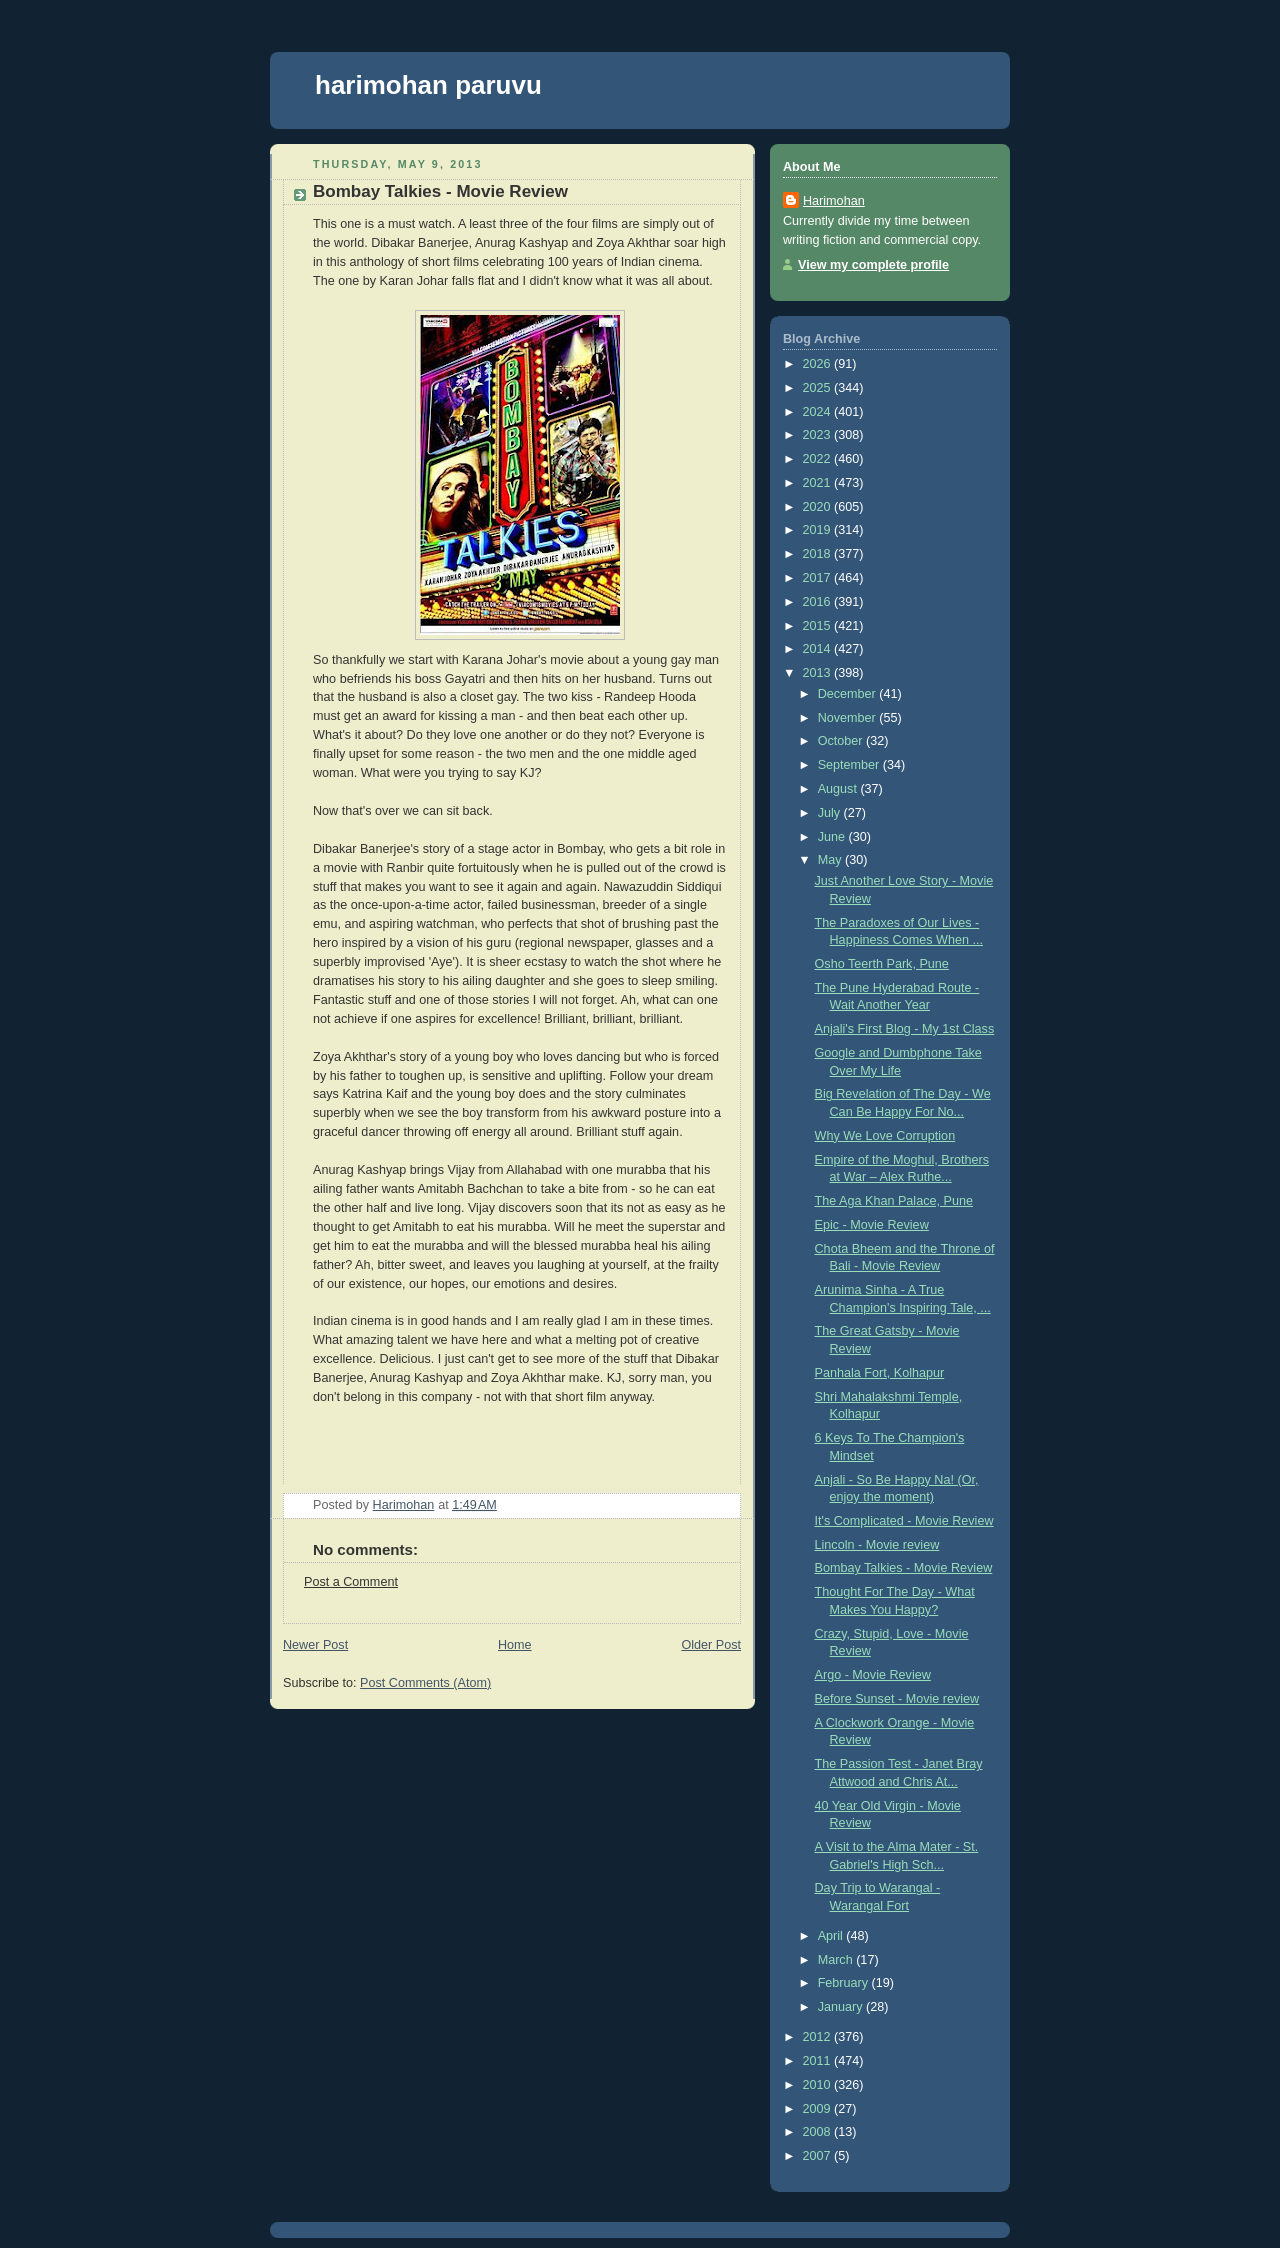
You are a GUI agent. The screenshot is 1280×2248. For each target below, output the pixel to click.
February (845, 1983)
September (850, 765)
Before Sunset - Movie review (897, 1699)
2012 (819, 2037)
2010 (819, 2085)
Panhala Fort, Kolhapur (880, 1373)
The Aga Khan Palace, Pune (894, 1201)
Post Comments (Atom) (425, 1683)
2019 (819, 530)
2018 (819, 554)
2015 (819, 626)
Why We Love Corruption (885, 1136)
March (837, 1960)
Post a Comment (351, 1582)
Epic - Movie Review (872, 1225)
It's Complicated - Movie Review (904, 1521)
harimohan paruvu (428, 85)
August (839, 789)
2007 (819, 2156)
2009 (819, 2109)
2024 (819, 412)
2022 (819, 459)
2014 (819, 649)
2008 (819, 2132)
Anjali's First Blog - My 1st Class (905, 1029)
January (842, 2007)
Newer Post (315, 1645)
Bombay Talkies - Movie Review (904, 1568)
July (831, 813)
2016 (819, 602)
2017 (819, 578)
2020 (819, 507)
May (831, 860)
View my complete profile (873, 265)
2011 (819, 2061)
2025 (819, 388)
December (849, 694)
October (842, 741)
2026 (819, 364)
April (832, 1936)
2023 (819, 435)
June (833, 837)
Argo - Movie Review (873, 1675)
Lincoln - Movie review (877, 1545)
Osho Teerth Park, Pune (882, 964)
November (849, 718)
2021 (819, 483)
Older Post (711, 1645)
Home (515, 1645)
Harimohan (834, 201)
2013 (819, 673)
